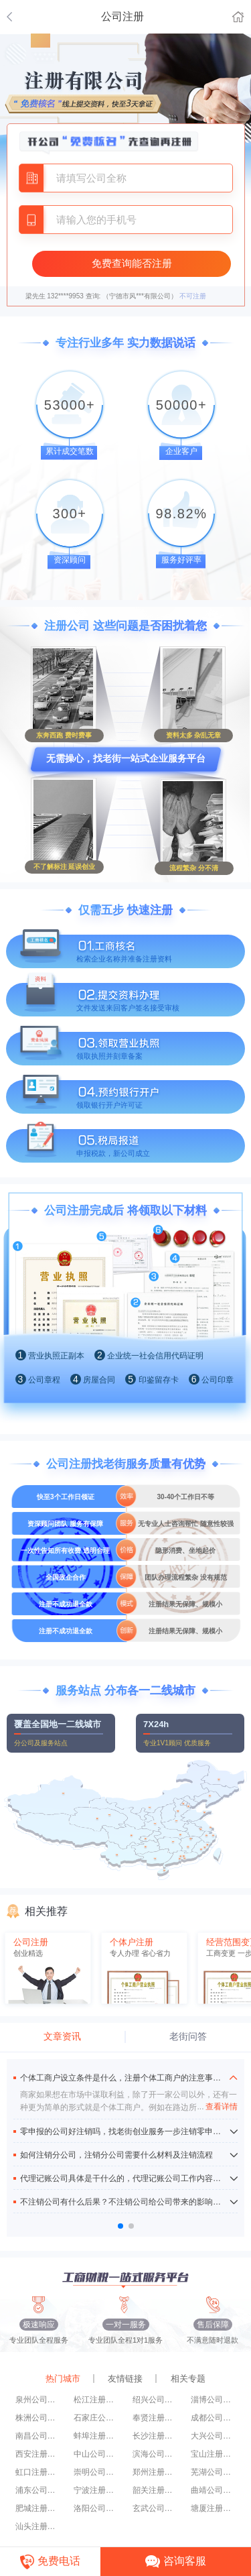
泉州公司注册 (38, 2399)
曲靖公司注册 (213, 2490)
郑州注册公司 (155, 2472)
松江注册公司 (96, 2399)
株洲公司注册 (38, 2417)
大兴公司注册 (213, 2436)
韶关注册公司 (155, 2490)
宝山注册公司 (213, 2454)
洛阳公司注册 (96, 2508)
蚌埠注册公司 (96, 2436)
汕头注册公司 (38, 2526)
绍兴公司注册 (155, 2399)
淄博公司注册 (213, 2399)
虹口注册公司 (38, 2472)
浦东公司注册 (38, 2490)
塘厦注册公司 (213, 2508)
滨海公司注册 (155, 2454)
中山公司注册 (96, 2454)
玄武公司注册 (155, 2508)
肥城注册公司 (38, 2508)
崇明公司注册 (96, 2472)
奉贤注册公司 (155, 2417)
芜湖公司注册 (213, 2472)
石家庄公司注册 (96, 2417)
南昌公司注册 (38, 2436)
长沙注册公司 (155, 2436)
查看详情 (217, 2106)
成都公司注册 (213, 2417)
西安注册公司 (38, 2454)
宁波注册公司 (96, 2490)
